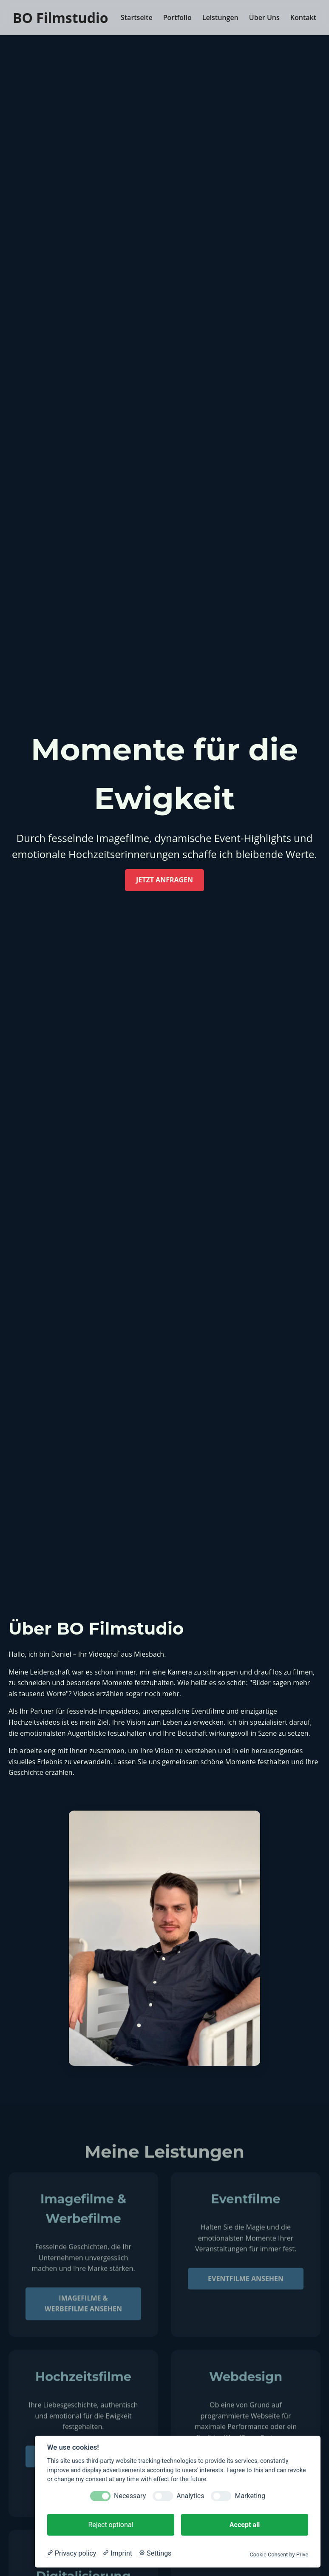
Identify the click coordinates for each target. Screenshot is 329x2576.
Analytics (190, 2496)
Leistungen (220, 17)
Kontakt (303, 17)
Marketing (250, 2496)
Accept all (245, 2525)
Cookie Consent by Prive (279, 2554)
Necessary (130, 2496)
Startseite (137, 17)
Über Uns (264, 17)
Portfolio (177, 17)
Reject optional (110, 2525)
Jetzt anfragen (164, 879)
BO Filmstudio (60, 18)
